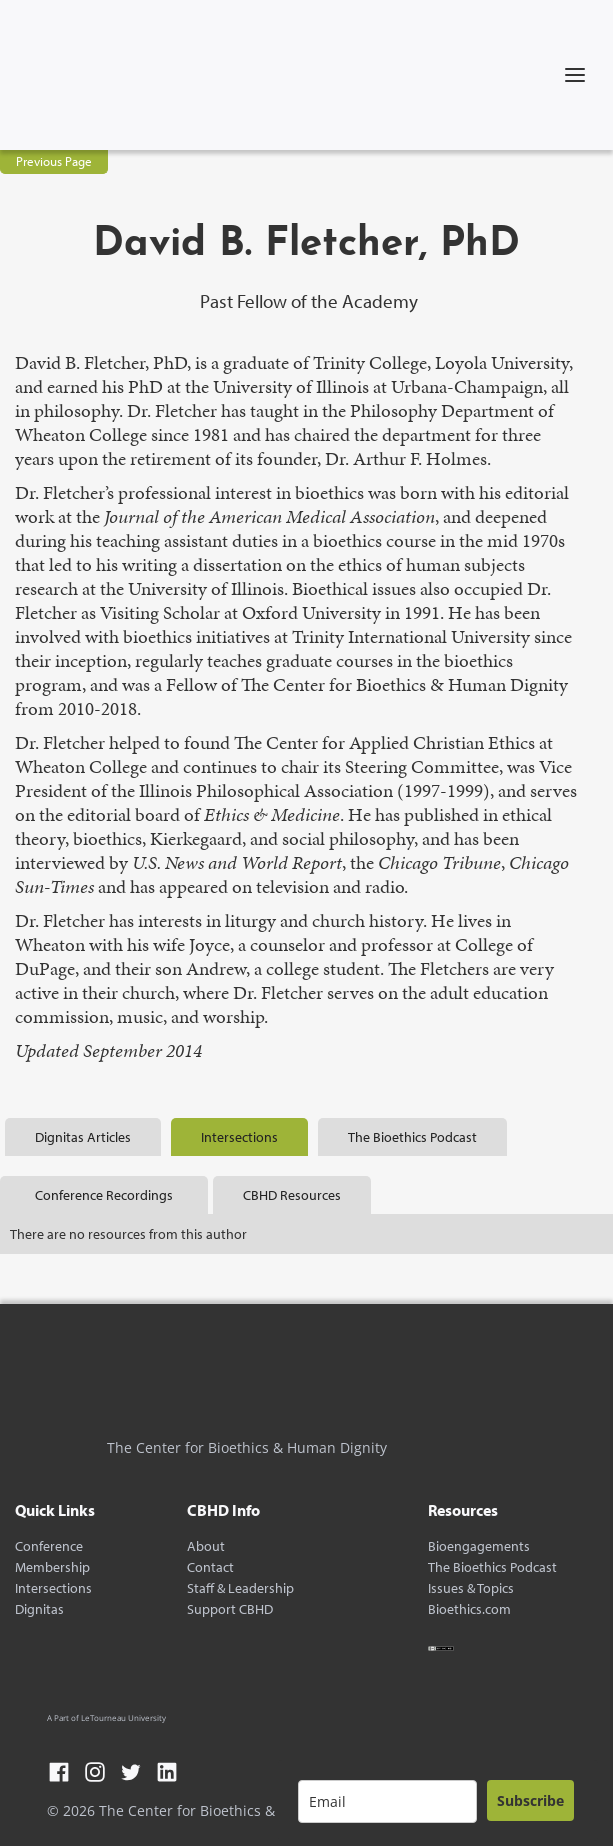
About (206, 1546)
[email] (387, 1801)
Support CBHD (230, 1609)
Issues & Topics (471, 1588)
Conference (49, 1546)
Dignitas (39, 1609)
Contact (210, 1567)
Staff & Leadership (240, 1588)
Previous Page (54, 161)
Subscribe (530, 1800)
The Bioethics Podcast (492, 1567)
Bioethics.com (469, 1609)
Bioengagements (479, 1546)
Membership (52, 1567)
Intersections (53, 1588)
